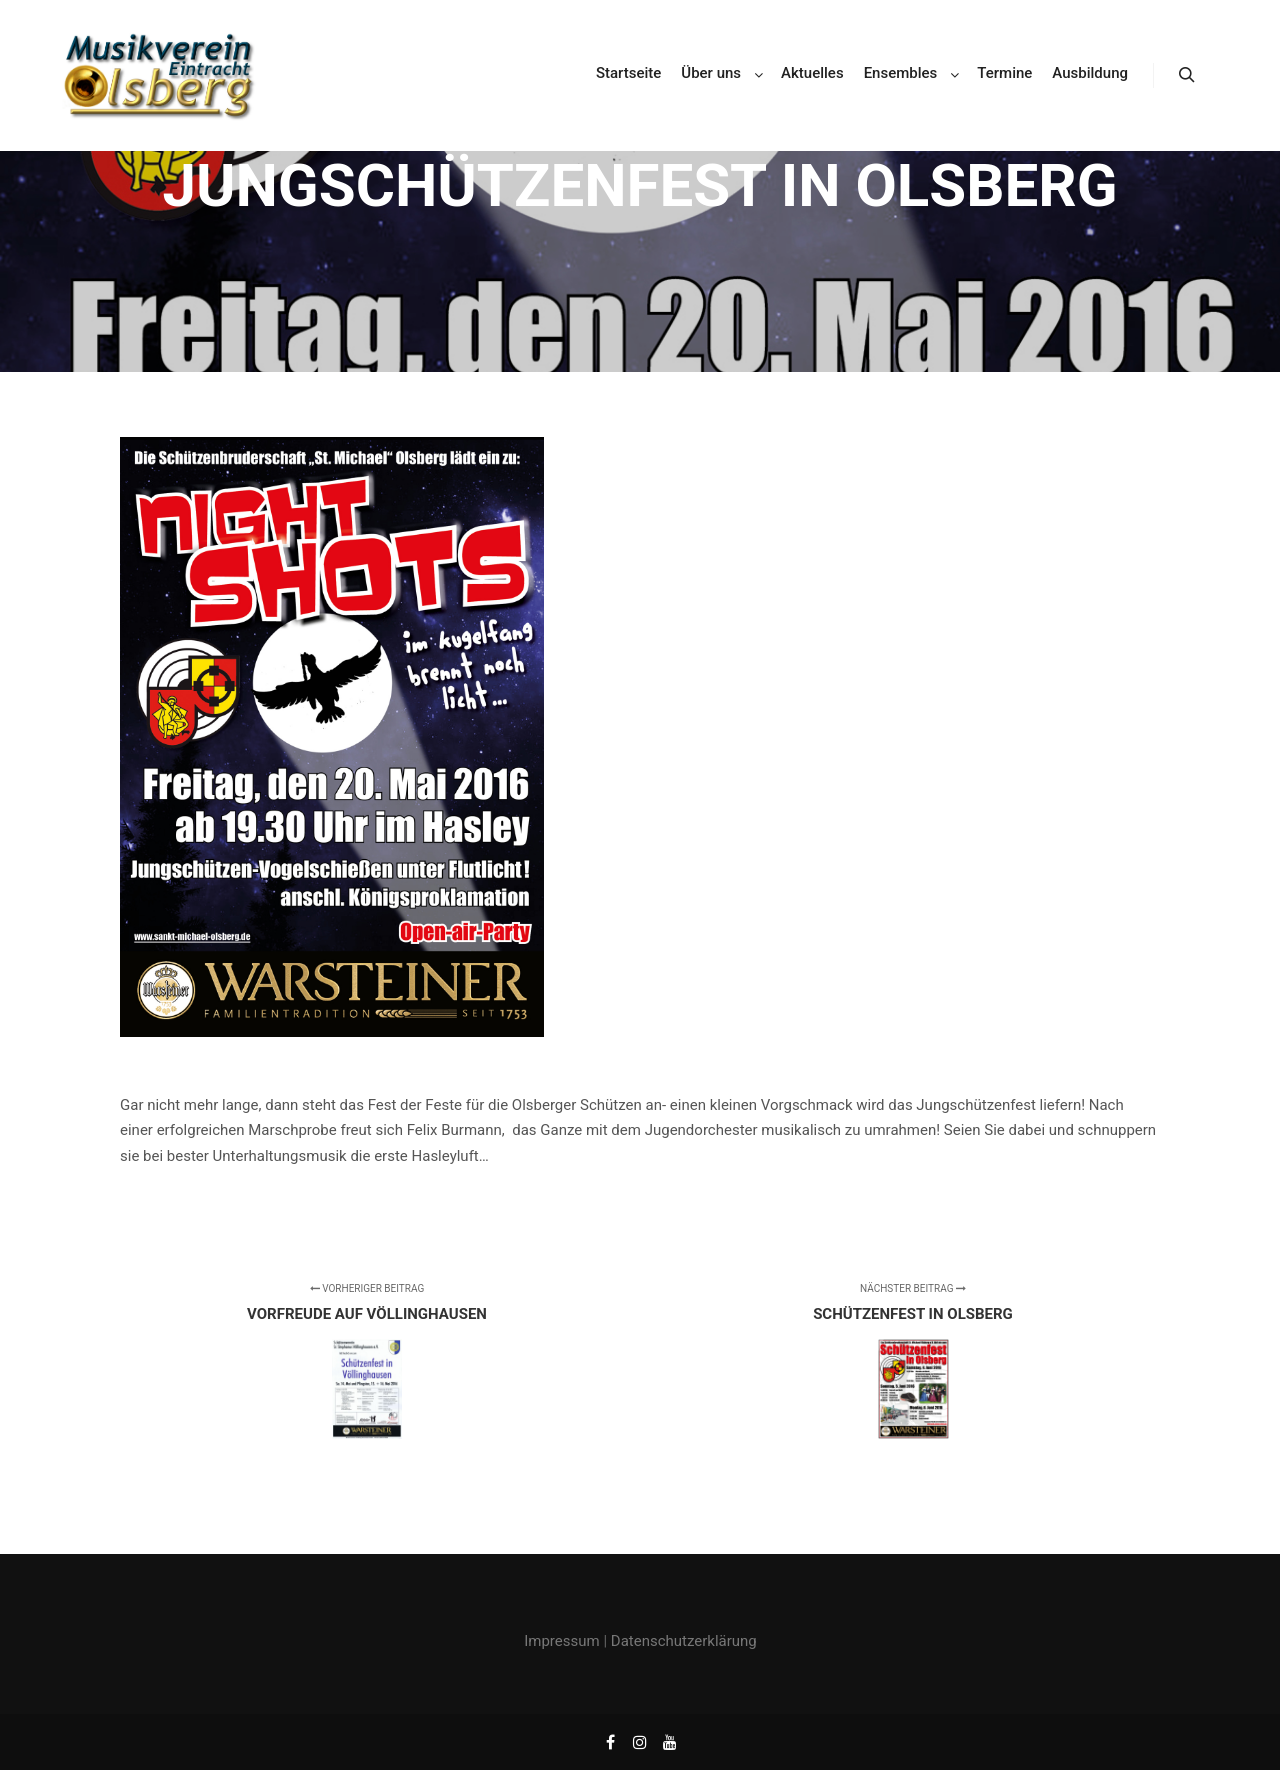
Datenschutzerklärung (684, 1641)
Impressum (561, 1641)
